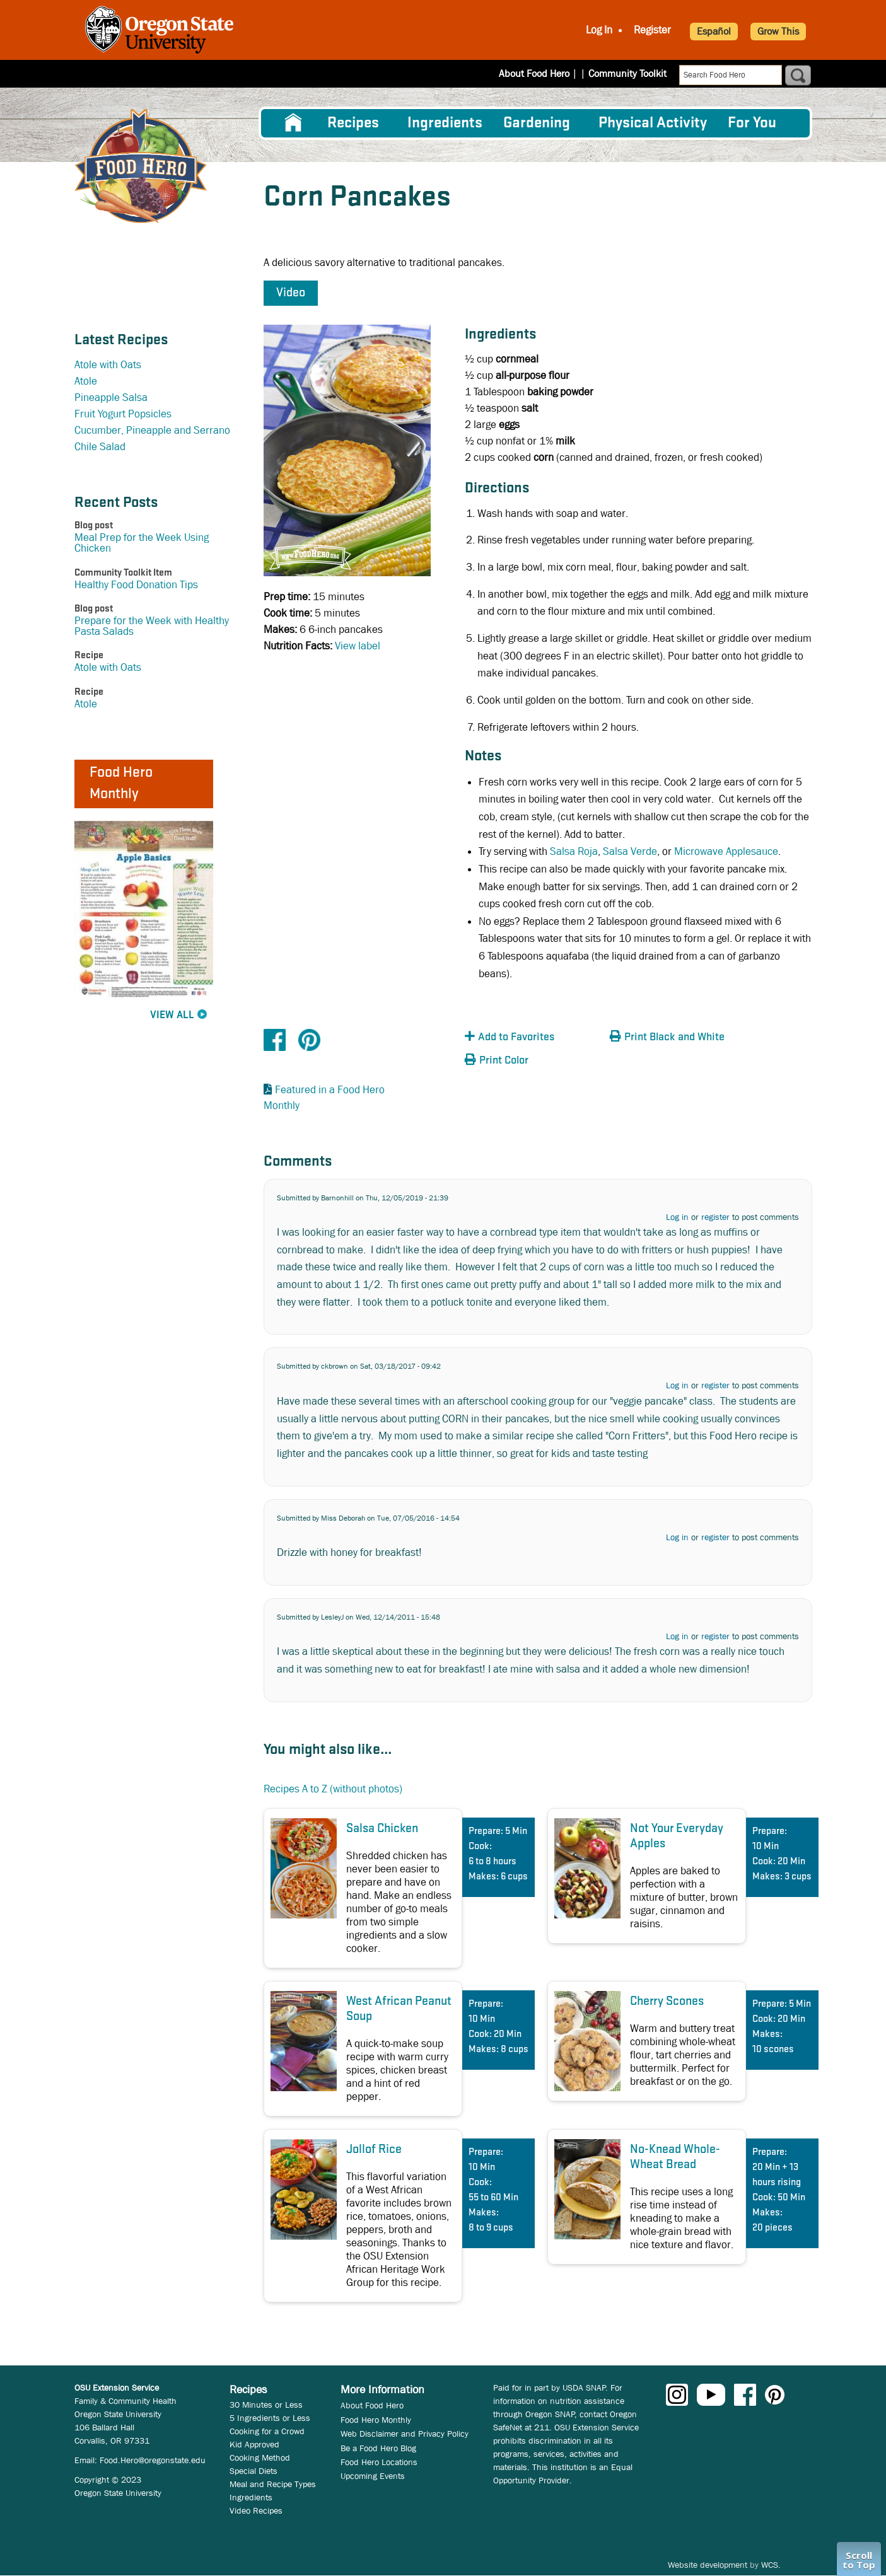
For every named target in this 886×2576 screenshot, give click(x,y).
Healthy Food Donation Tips (136, 584)
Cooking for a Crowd (267, 2431)
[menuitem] (293, 123)
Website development (707, 2564)
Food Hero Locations (379, 2462)
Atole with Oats (107, 364)
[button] (534, 1037)
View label (357, 646)
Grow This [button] (778, 31)
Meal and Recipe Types (273, 2484)
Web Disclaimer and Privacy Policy (405, 2433)
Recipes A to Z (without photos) (333, 1789)
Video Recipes (256, 2510)
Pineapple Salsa (111, 397)
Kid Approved (254, 2444)
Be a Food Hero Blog (378, 2448)
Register (652, 30)
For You (752, 123)
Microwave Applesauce (726, 851)
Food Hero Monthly (376, 2419)
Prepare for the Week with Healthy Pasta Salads (151, 626)
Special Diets (253, 2470)
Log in (677, 1216)
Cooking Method (260, 2457)
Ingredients (444, 123)
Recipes (353, 123)
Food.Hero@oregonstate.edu (153, 2460)
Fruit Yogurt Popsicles (123, 414)
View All (172, 1015)
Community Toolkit (627, 73)
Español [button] (714, 31)
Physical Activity (652, 123)
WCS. (771, 2564)
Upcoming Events (373, 2475)
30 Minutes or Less (266, 2404)
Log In (599, 30)
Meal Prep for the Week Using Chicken (141, 543)
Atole (85, 381)
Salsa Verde (630, 851)
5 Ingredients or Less (270, 2417)
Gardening (536, 123)
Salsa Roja (574, 851)
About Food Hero (542, 73)
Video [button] (290, 293)
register (715, 1216)
